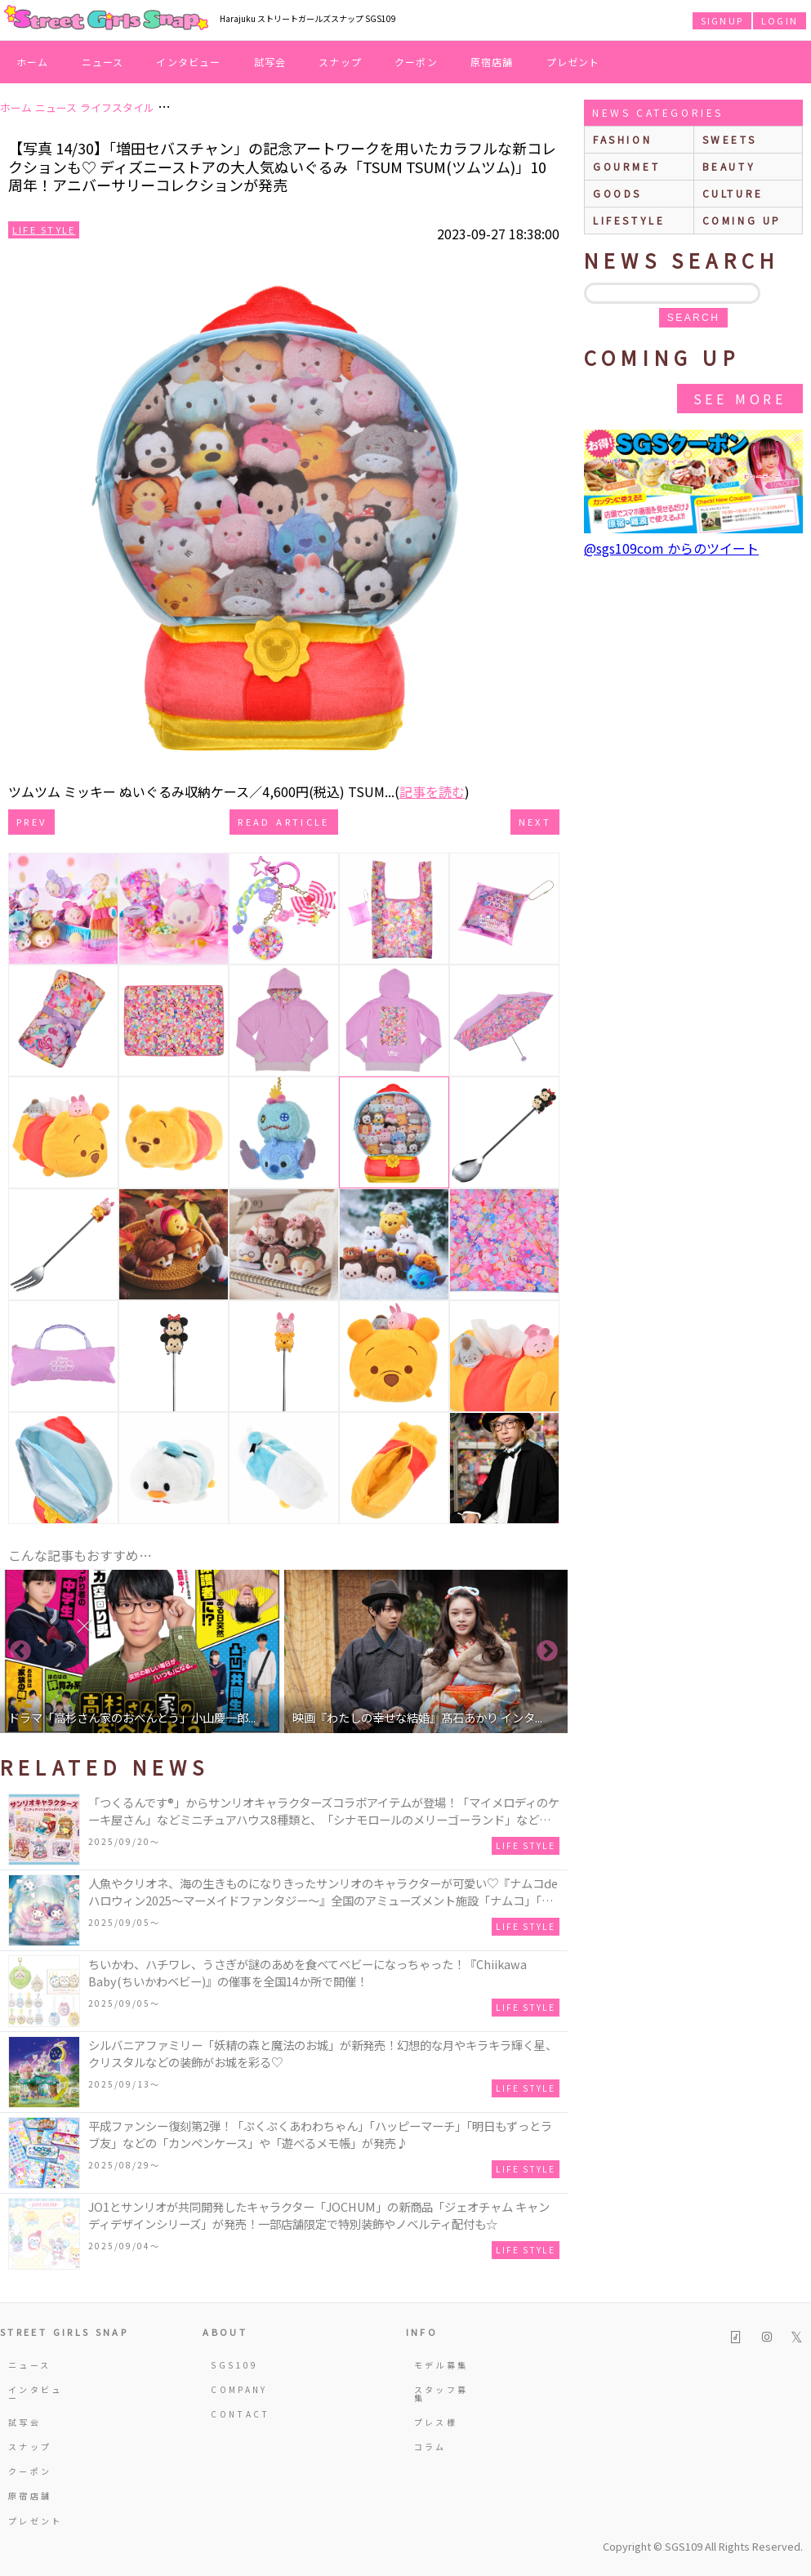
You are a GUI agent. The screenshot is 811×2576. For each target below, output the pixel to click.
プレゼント (573, 62)
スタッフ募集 (441, 2393)
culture (733, 193)
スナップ (340, 62)
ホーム (32, 62)
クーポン (416, 62)
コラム (430, 2446)
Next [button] (547, 1651)
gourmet (626, 166)
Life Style (43, 229)
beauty (729, 166)
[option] (142, 1651)
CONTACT (240, 2414)
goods (617, 193)
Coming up (742, 220)
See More (739, 398)
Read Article (283, 821)
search (693, 317)
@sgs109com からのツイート (671, 548)
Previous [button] (20, 1651)
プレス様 (435, 2422)
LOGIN (779, 20)
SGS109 (234, 2365)
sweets (729, 139)
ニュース (103, 62)
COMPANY (239, 2389)
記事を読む (432, 791)
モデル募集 (441, 2365)
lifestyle (629, 220)
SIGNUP (722, 20)
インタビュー (188, 62)
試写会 (270, 62)
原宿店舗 (492, 62)
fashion (622, 139)
